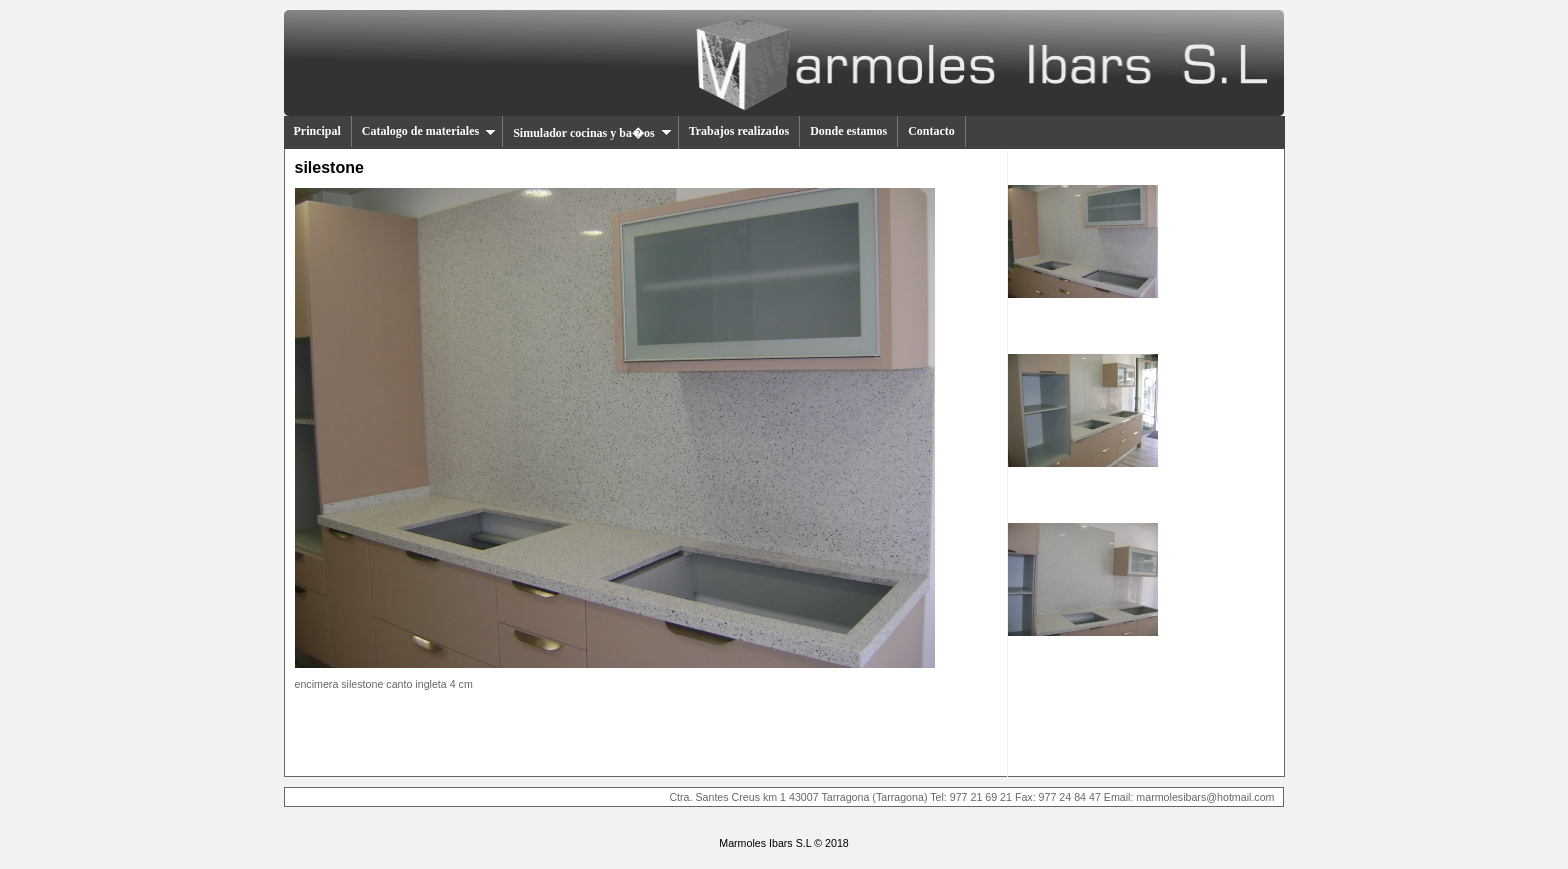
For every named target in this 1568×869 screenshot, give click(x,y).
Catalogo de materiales (429, 131)
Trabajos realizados (739, 131)
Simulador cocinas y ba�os (592, 133)
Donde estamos (848, 131)
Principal (317, 131)
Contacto (931, 131)
